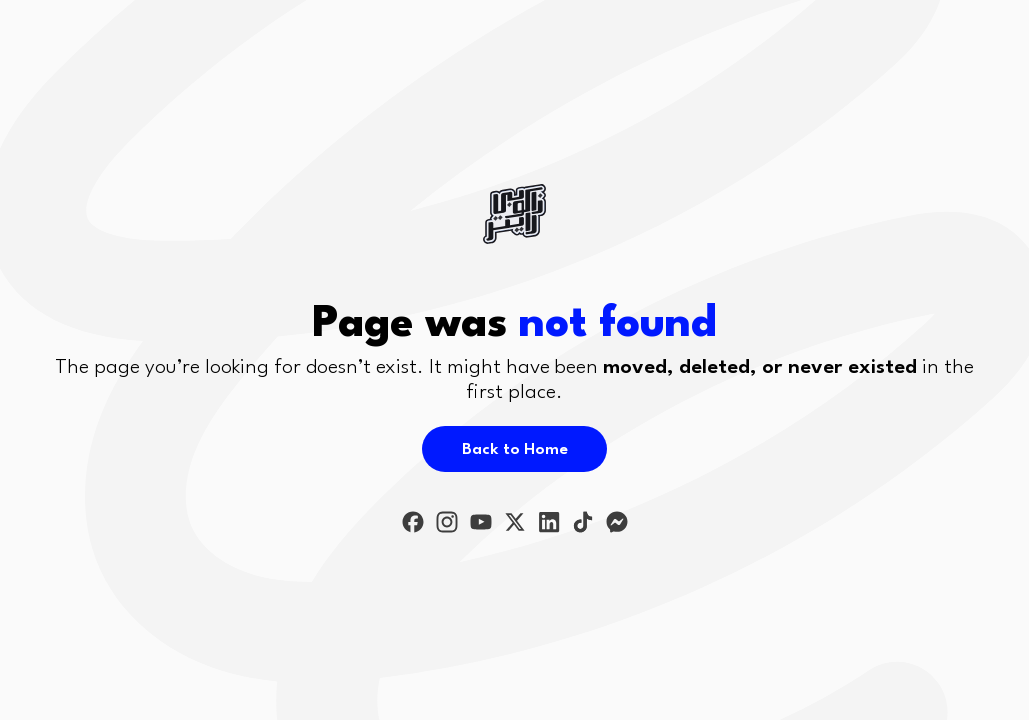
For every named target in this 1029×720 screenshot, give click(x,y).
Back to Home (515, 450)
